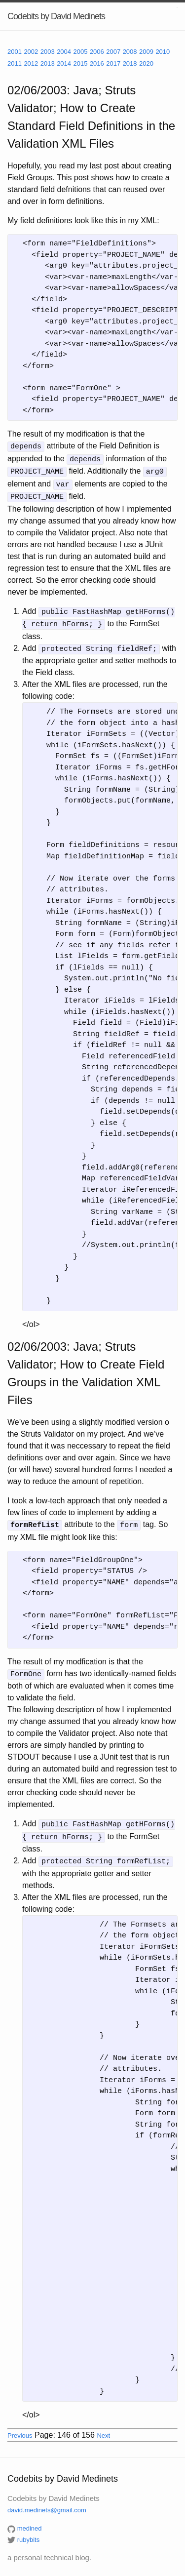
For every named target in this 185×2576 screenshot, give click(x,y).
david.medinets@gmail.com (46, 2500)
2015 (81, 63)
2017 (113, 63)
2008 (130, 51)
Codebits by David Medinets (56, 16)
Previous (20, 2426)
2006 (97, 51)
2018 (130, 63)
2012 (31, 63)
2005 (81, 51)
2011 (14, 63)
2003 (47, 51)
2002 (31, 51)
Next (103, 2426)
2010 (162, 51)
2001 (14, 51)
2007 (113, 51)
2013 (47, 63)
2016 (97, 63)
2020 (146, 63)
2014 (64, 63)
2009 (146, 51)
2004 (64, 51)
